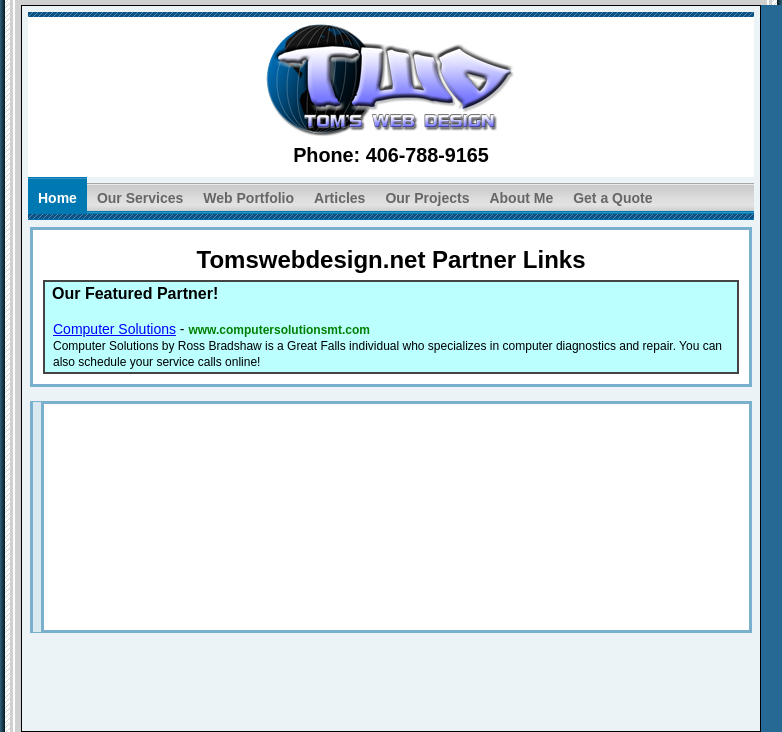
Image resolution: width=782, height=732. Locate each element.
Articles (339, 198)
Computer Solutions (114, 329)
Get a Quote (612, 198)
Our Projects (427, 198)
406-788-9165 (427, 155)
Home (57, 198)
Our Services (140, 198)
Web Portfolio (248, 198)
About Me (521, 198)
